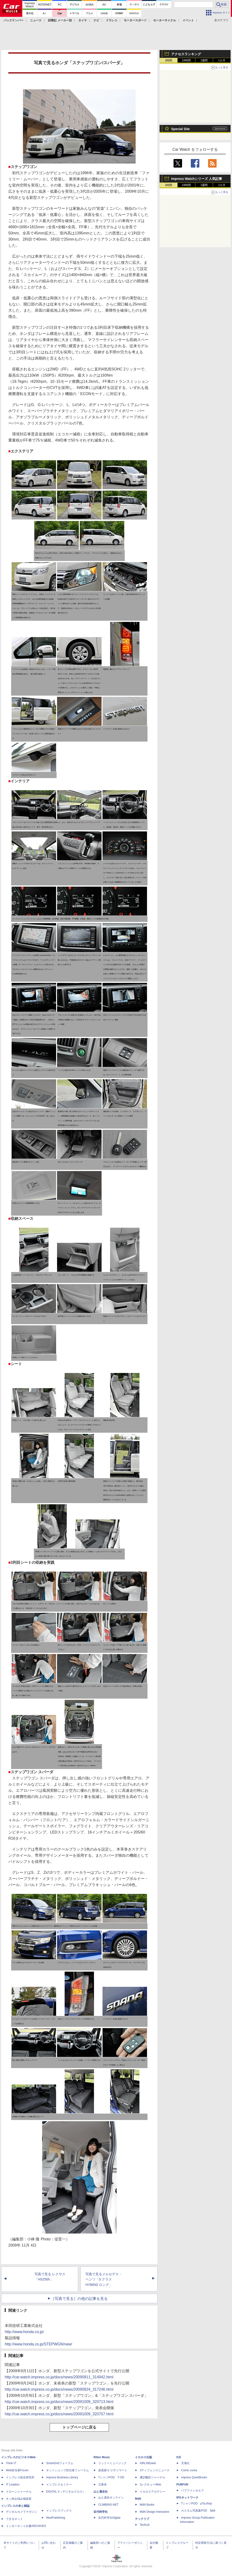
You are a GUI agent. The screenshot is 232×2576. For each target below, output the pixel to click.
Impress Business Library (62, 2477)
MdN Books (147, 2504)
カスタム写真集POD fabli (198, 2510)
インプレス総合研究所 (20, 2477)
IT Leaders (12, 2484)
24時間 (186, 60)
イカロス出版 (143, 2457)
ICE (178, 2457)
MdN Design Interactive (154, 2511)
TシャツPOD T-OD (111, 2477)
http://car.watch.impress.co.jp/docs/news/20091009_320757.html (59, 2414)
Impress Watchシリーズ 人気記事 (196, 179)
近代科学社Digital (109, 2517)
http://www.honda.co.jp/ (24, 2332)
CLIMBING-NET (108, 2504)
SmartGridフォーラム (59, 2463)
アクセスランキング (186, 54)
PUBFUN (182, 2484)
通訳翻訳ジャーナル (152, 2477)
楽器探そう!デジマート (112, 2470)
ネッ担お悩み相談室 (18, 2498)
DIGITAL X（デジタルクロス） (65, 2491)
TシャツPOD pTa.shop (196, 2503)
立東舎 (102, 2484)
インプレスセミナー (59, 2484)
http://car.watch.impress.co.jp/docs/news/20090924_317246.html (59, 2389)
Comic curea (189, 2470)
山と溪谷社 (101, 2491)
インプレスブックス (59, 2510)
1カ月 (222, 60)
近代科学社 (101, 2511)
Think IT (11, 2463)
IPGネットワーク (187, 2497)
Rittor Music (102, 2457)
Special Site (180, 129)
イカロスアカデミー (152, 2491)
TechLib (144, 2524)
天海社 (185, 2463)
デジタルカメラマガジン (21, 2511)
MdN (138, 2498)
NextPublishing (55, 2517)
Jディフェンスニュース (155, 2470)
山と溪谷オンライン (111, 2497)
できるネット (14, 2519)
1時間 (168, 60)
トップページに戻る (79, 2427)
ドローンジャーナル (18, 2491)
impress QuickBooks (194, 2477)
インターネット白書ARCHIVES (26, 2526)
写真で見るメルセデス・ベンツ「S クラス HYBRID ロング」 (103, 2279)
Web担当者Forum (17, 2470)
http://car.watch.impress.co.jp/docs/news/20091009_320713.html (59, 2402)
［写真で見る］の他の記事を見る (79, 2299)
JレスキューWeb (150, 2484)
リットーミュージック (112, 2463)
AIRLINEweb (148, 2463)
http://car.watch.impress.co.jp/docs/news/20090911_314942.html (59, 2377)
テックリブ (142, 2519)
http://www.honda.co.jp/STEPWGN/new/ (38, 2344)
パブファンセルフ (192, 2490)
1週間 (204, 60)
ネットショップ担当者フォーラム (67, 2470)
